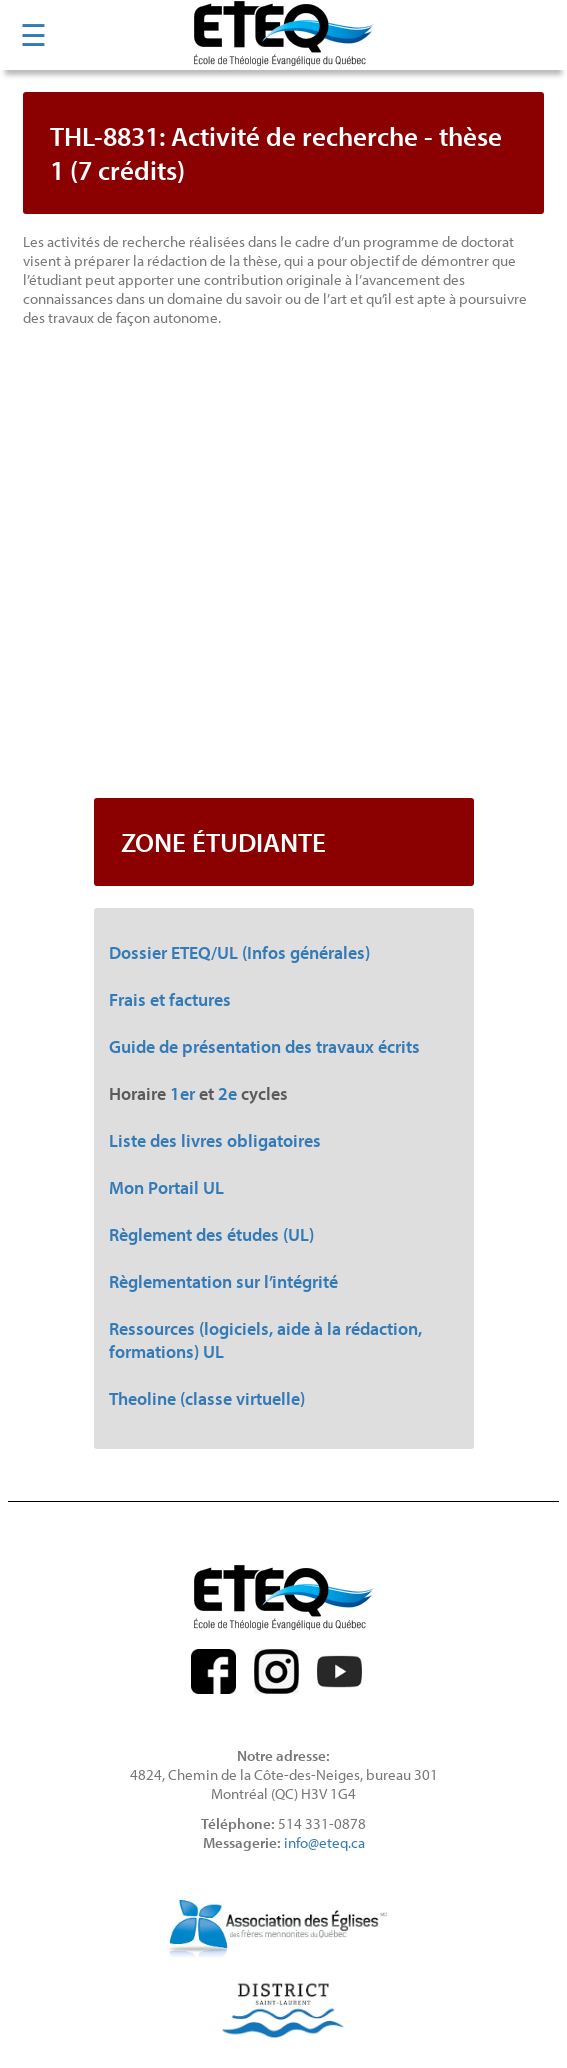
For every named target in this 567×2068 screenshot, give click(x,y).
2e (227, 1093)
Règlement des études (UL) (211, 1234)
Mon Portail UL (166, 1187)
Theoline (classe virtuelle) (207, 1398)
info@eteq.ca (324, 1842)
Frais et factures (170, 999)
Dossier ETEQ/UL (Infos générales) (239, 952)
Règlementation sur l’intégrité (223, 1281)
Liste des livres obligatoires (215, 1140)
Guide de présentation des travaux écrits (264, 1046)
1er (182, 1093)
